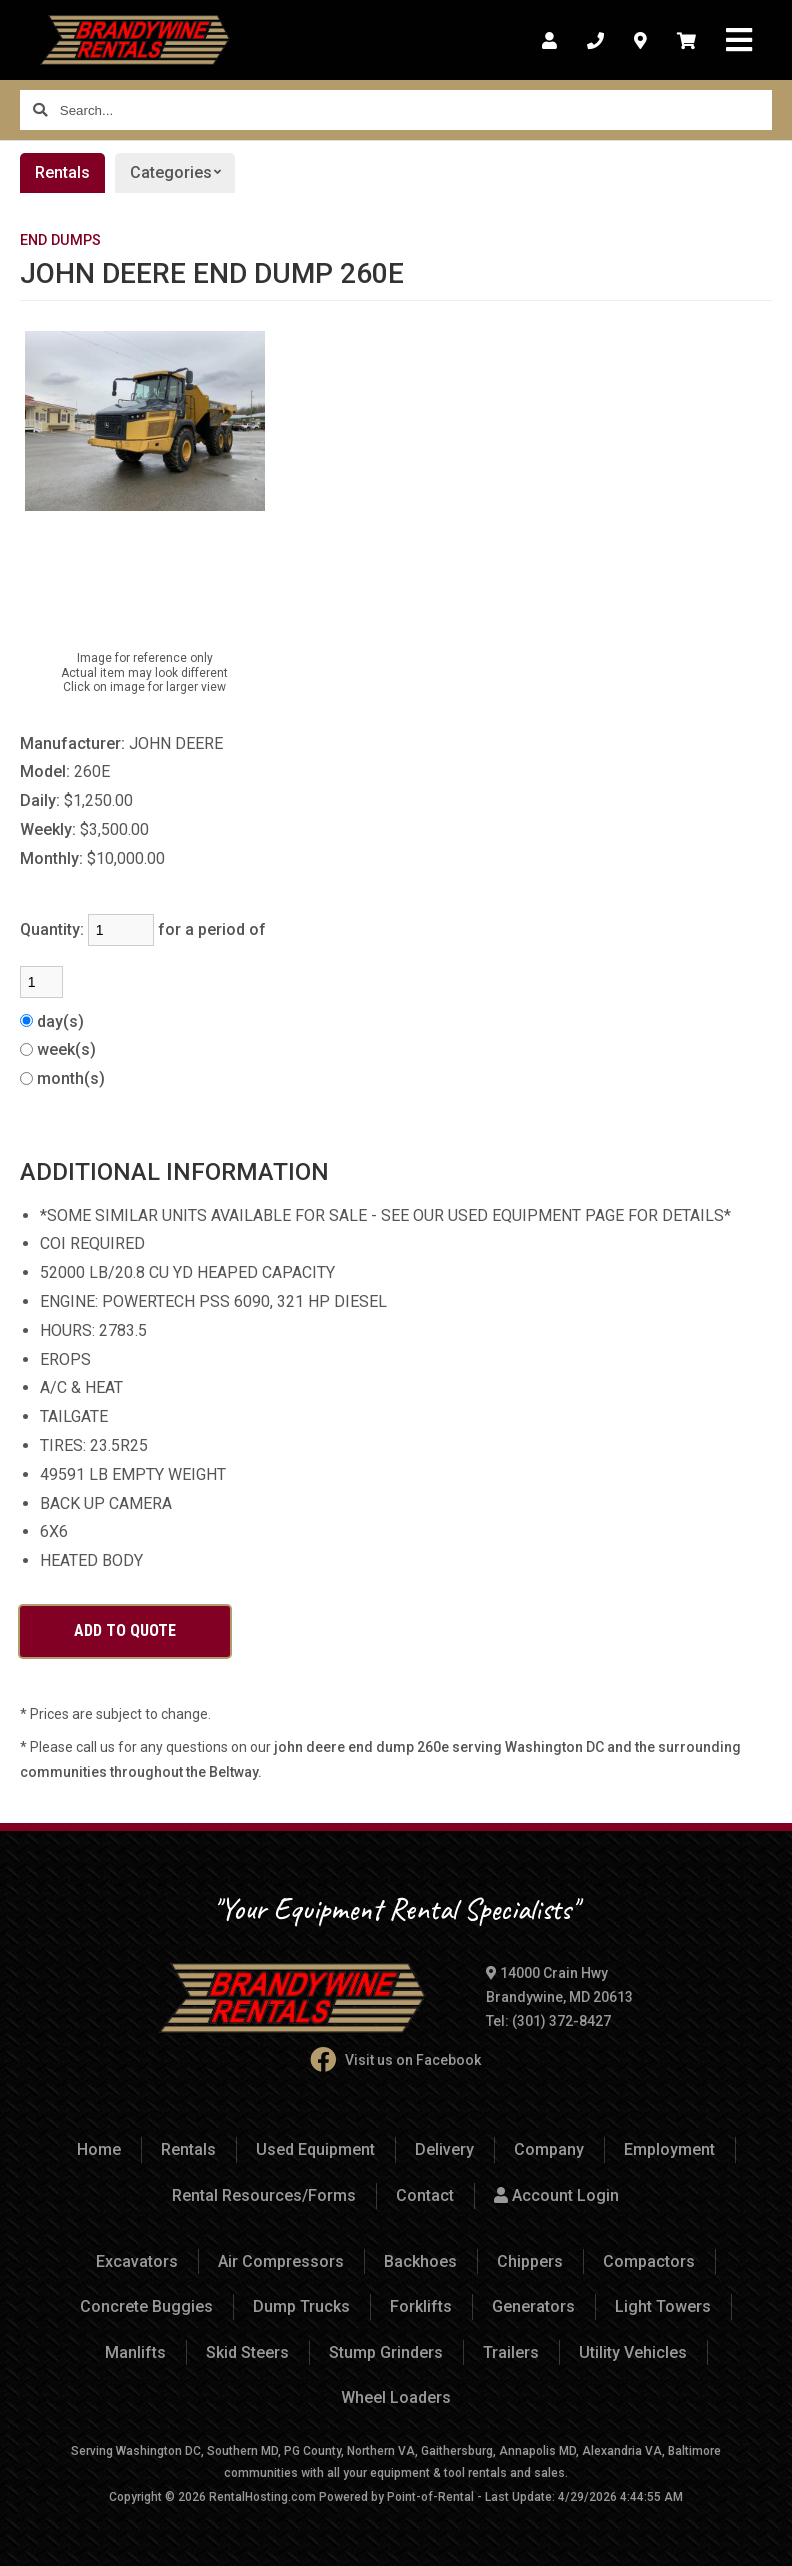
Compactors (649, 2261)
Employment (669, 2149)
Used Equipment (315, 2149)
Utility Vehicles (633, 2352)
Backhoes (420, 2261)
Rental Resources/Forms (264, 2195)
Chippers (530, 2261)
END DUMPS (60, 240)
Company (549, 2149)
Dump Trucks (301, 2306)
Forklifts (421, 2306)
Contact (425, 2195)
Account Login (556, 2195)
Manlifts (135, 2352)
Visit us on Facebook (395, 2060)
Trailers (511, 2352)
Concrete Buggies (146, 2306)
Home (99, 2149)
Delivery (444, 2149)
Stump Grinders (386, 2352)
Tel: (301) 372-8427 (548, 2021)
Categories (182, 173)
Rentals (62, 172)
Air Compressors (281, 2261)
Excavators (137, 2261)
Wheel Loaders (396, 2397)
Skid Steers (247, 2352)
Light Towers (663, 2306)
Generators (533, 2306)
